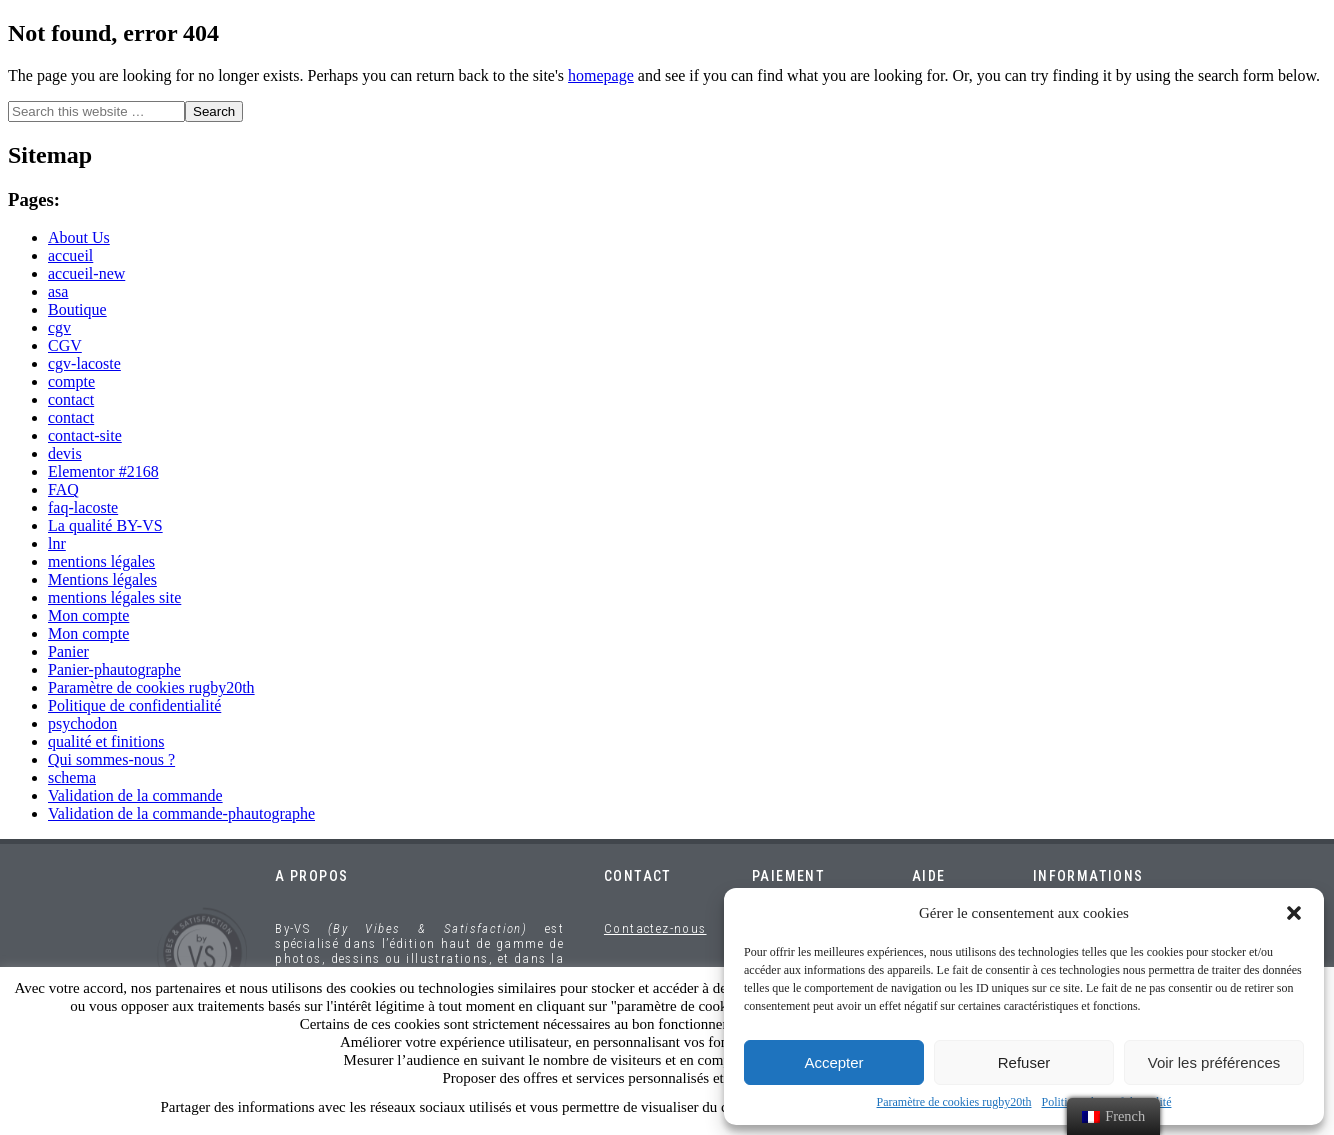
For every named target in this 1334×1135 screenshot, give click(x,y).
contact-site (85, 435)
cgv (59, 327)
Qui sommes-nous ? (111, 759)
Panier (68, 651)
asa (58, 291)
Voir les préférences (1214, 1062)
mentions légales (101, 561)
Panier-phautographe (114, 669)
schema (72, 777)
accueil (70, 255)
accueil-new (86, 273)
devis (65, 453)
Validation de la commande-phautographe (181, 813)
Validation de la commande (135, 795)
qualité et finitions (106, 741)
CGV (65, 345)
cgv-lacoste (84, 363)
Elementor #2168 (103, 471)
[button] (1294, 913)
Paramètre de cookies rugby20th (954, 1102)
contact (71, 399)
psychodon (82, 723)
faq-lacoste (83, 507)
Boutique (77, 309)
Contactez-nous (655, 928)
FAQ (63, 489)
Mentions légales (102, 579)
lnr (57, 543)
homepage (601, 75)
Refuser (1024, 1062)
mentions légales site (114, 597)
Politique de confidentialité (134, 705)
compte (71, 381)
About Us (79, 237)
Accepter (833, 1062)
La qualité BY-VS (105, 525)
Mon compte (88, 615)
